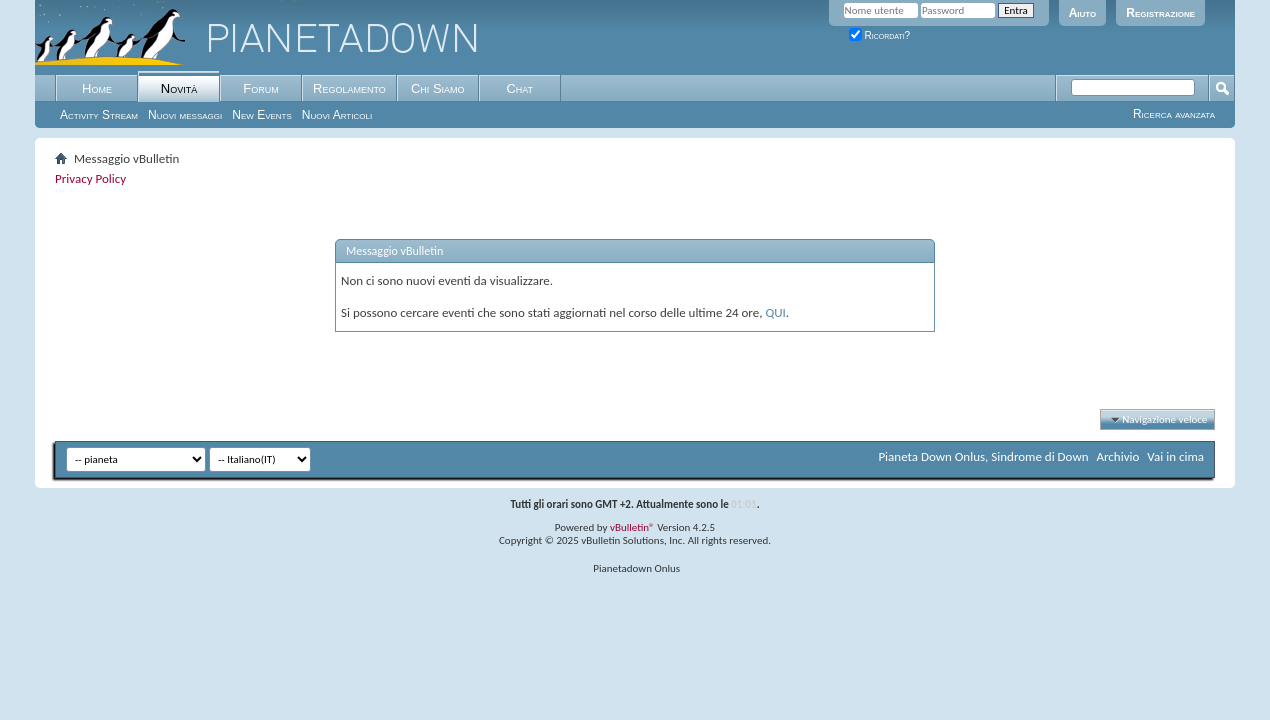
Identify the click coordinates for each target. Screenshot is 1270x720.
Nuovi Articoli (337, 115)
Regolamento (349, 88)
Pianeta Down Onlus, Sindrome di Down (983, 456)
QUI (775, 312)
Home (97, 88)
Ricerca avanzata (1174, 114)
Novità (179, 88)
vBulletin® (632, 527)
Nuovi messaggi (185, 115)
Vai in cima (1175, 456)
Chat (519, 88)
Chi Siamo (438, 88)
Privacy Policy (90, 178)
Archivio (1118, 456)
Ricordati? (880, 35)
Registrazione (1160, 13)
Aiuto (1083, 13)
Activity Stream (99, 115)
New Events (262, 115)
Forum (260, 88)
